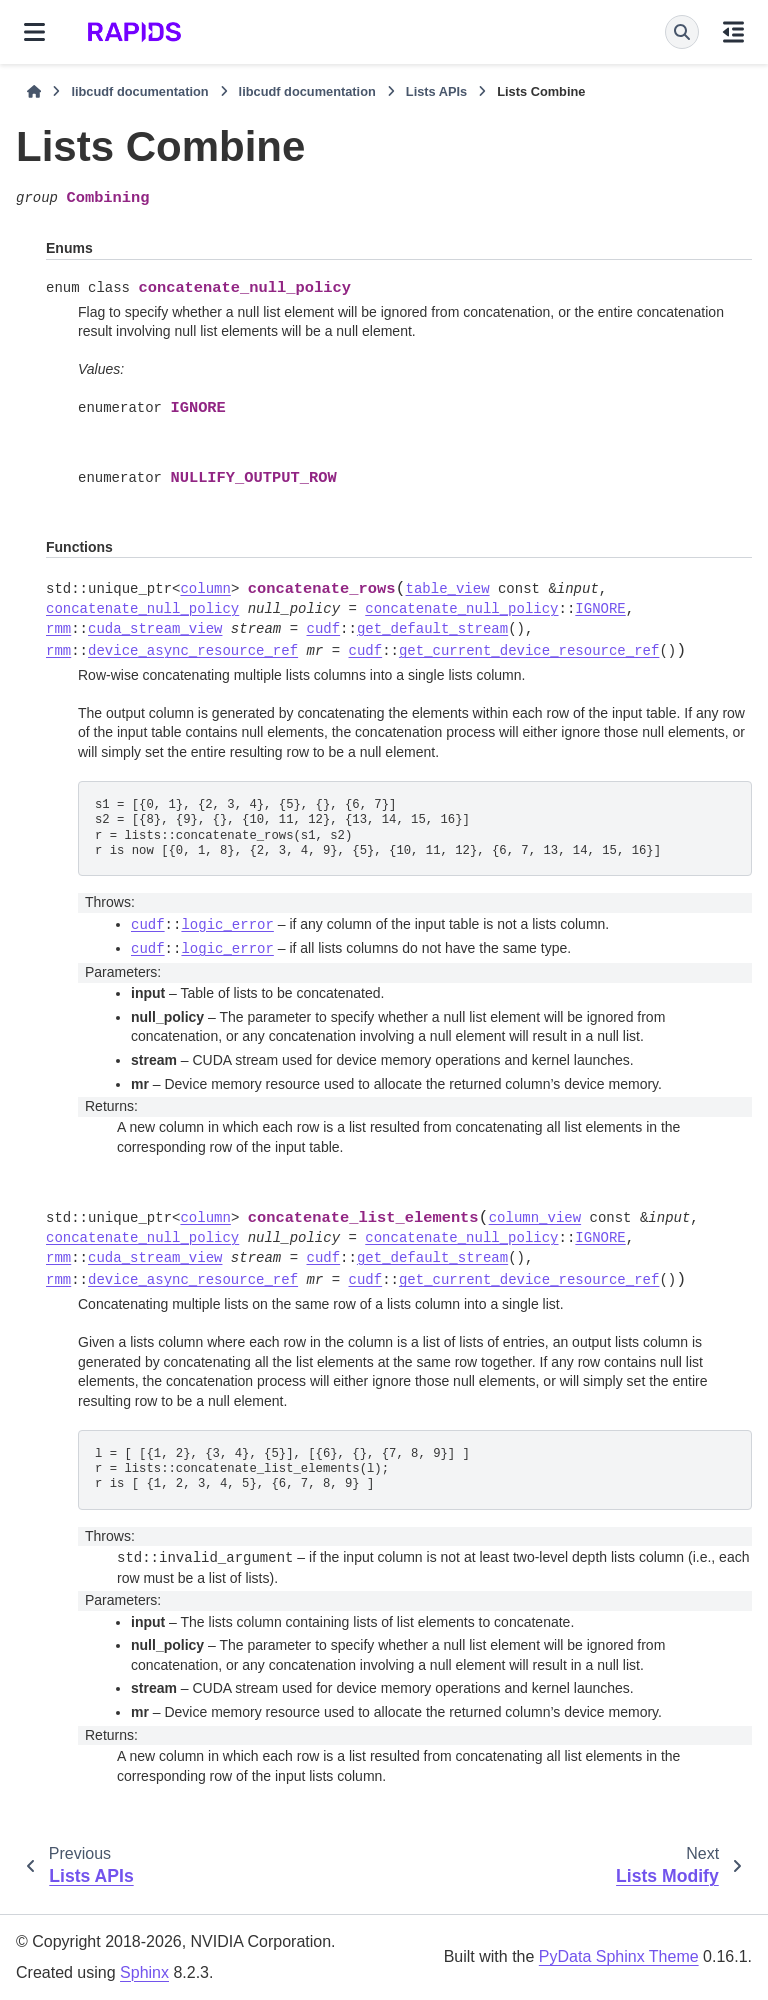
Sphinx (144, 1972)
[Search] (682, 32)
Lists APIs (436, 91)
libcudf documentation (139, 91)
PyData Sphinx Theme (619, 1956)
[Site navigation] (34, 32)
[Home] (34, 92)
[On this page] (733, 32)
